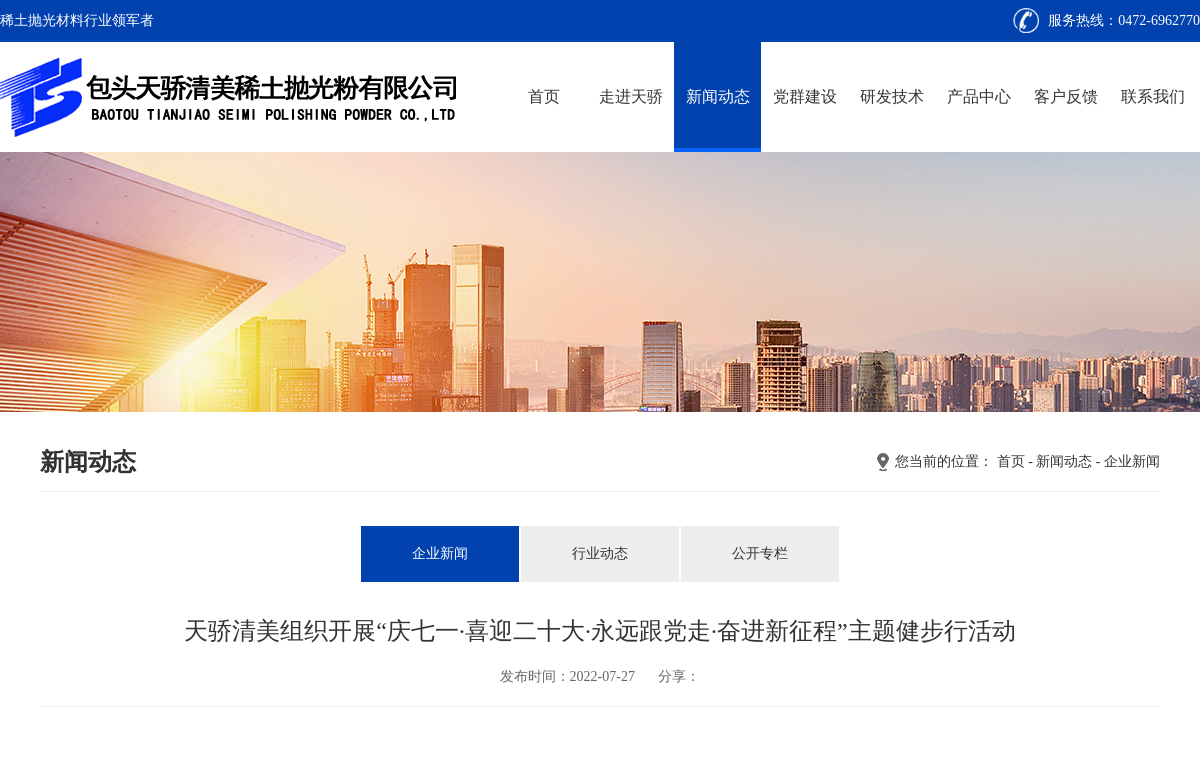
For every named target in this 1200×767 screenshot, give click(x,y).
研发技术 (892, 96)
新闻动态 (718, 96)
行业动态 (600, 553)
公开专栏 (760, 553)
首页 (544, 96)
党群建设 (805, 96)
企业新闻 (1132, 461)
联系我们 (1153, 96)
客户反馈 (1066, 96)
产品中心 (979, 96)
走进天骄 (631, 96)
